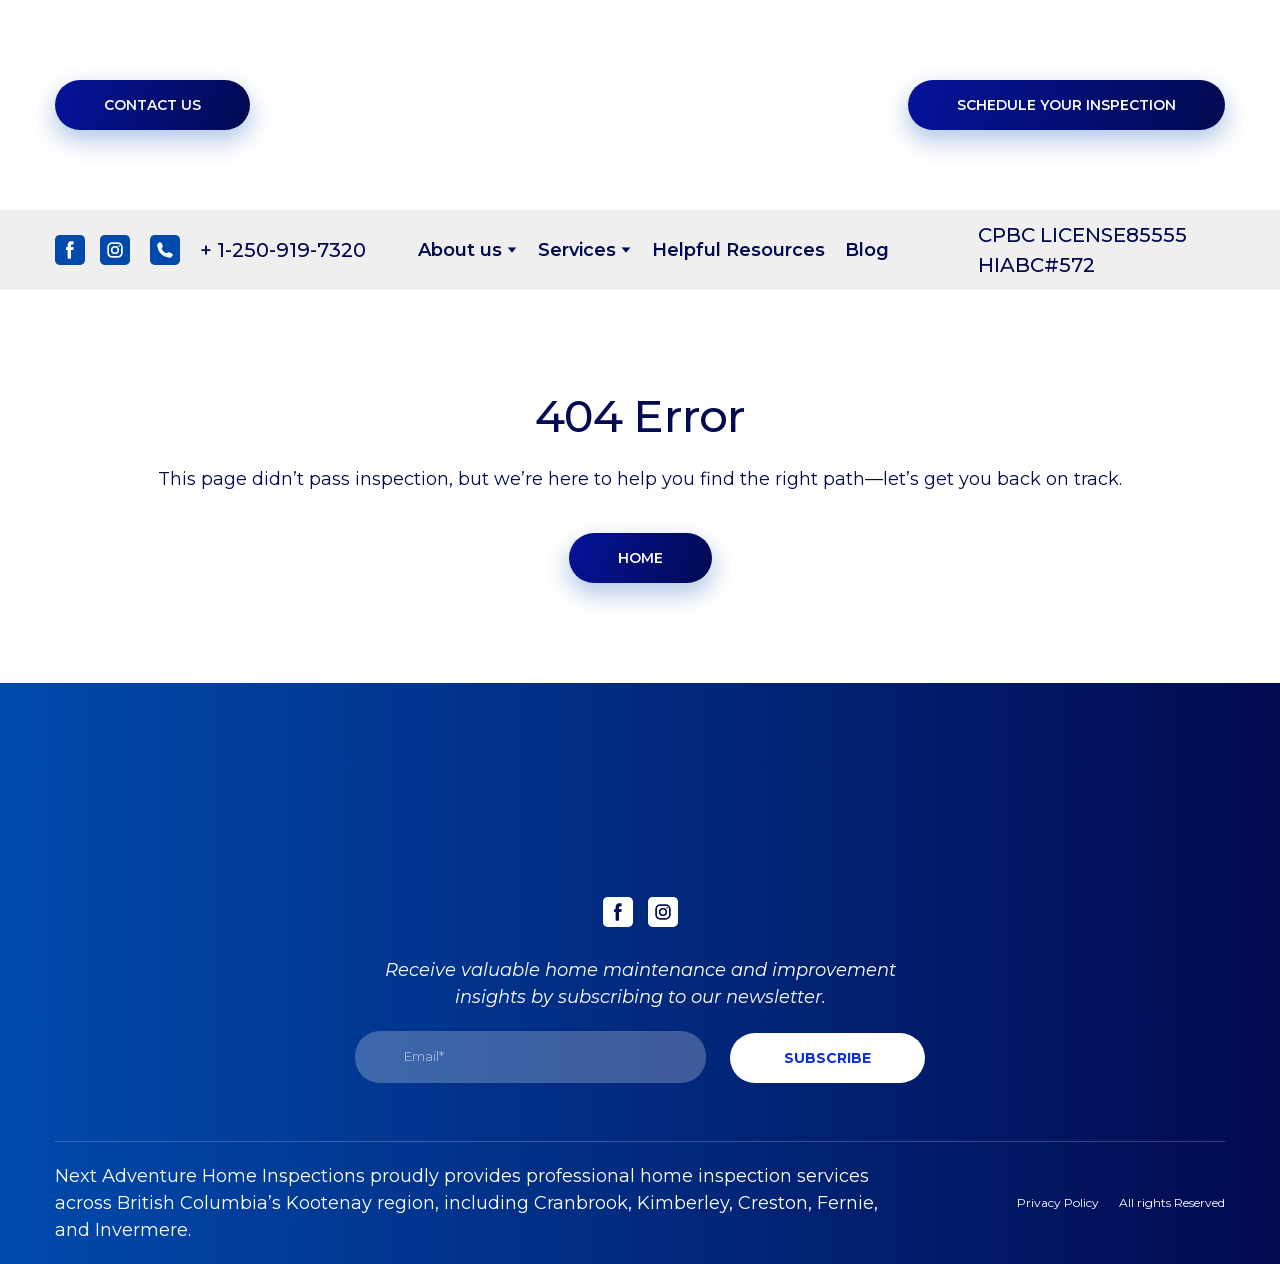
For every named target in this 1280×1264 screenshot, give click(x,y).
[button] (152, 105)
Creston (773, 1203)
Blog (867, 250)
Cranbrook (581, 1203)
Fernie (845, 1203)
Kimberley (683, 1203)
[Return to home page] (654, 105)
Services (577, 250)
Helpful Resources (738, 250)
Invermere (141, 1230)
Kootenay (329, 1203)
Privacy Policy (1058, 1202)
